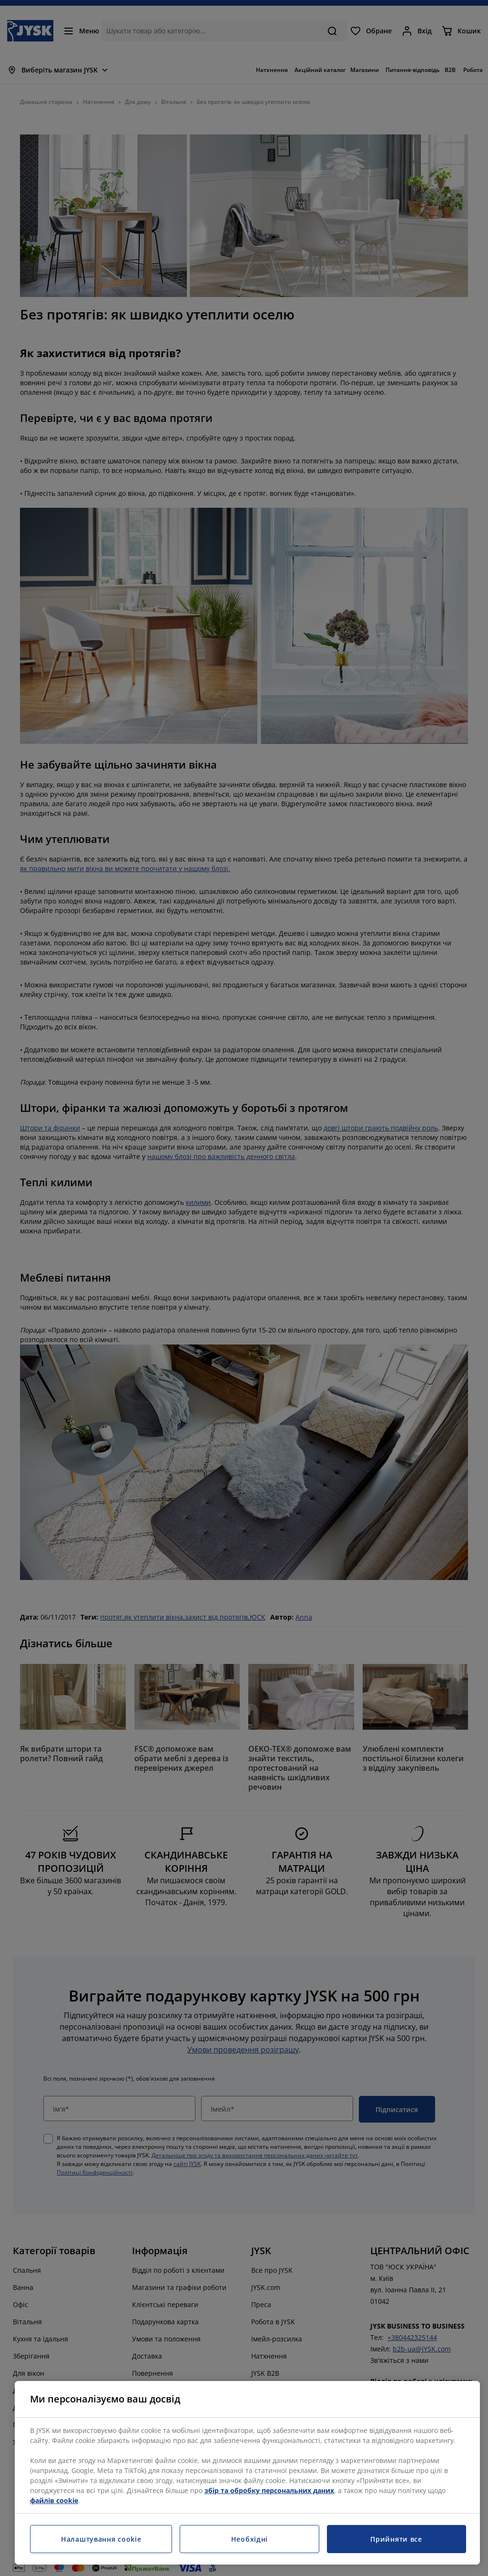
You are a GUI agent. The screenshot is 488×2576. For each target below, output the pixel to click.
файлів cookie (54, 2500)
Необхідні (249, 2539)
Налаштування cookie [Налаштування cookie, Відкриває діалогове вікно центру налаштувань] (101, 2539)
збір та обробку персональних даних (269, 2490)
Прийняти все (396, 2539)
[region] (247, 2473)
